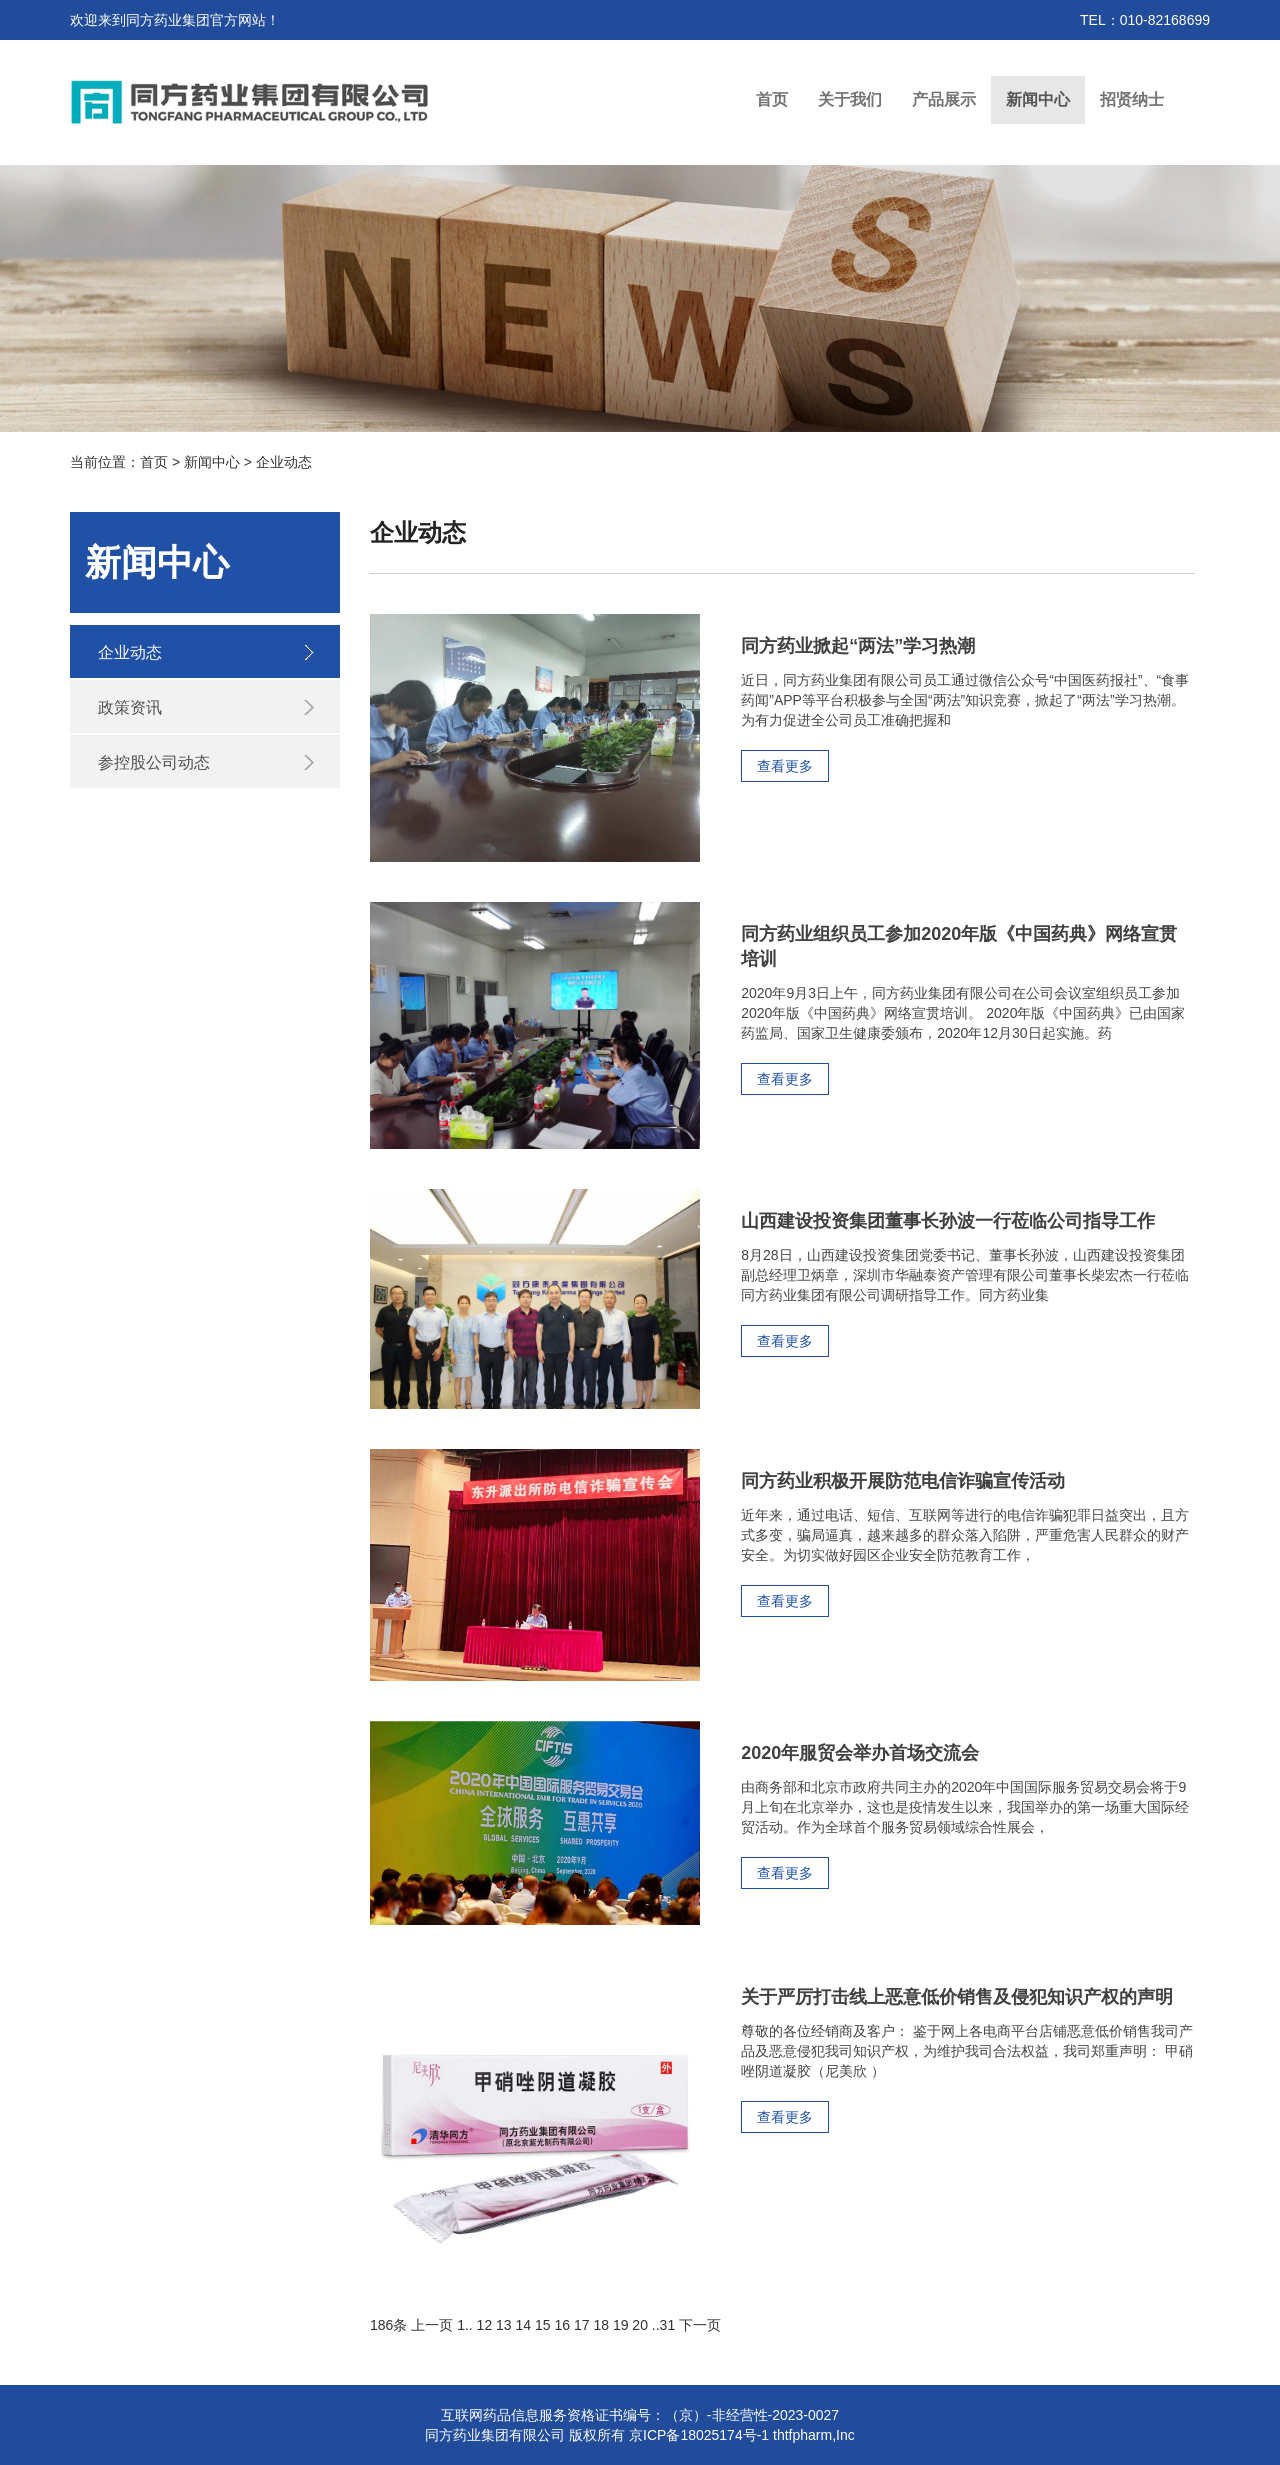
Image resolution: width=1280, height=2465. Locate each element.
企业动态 (130, 652)
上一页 (432, 2325)
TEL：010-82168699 (1145, 20)
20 (640, 2325)
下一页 (700, 2325)
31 (668, 2325)
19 (621, 2325)
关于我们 (850, 99)
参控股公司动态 (154, 762)
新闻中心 (1038, 99)
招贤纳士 (1132, 99)
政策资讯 (130, 707)
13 (504, 2325)
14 (524, 2325)
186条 (388, 2325)
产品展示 (944, 99)
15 (543, 2325)
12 (485, 2325)
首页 (772, 99)
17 (582, 2325)
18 (601, 2325)
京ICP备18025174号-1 (699, 2435)
